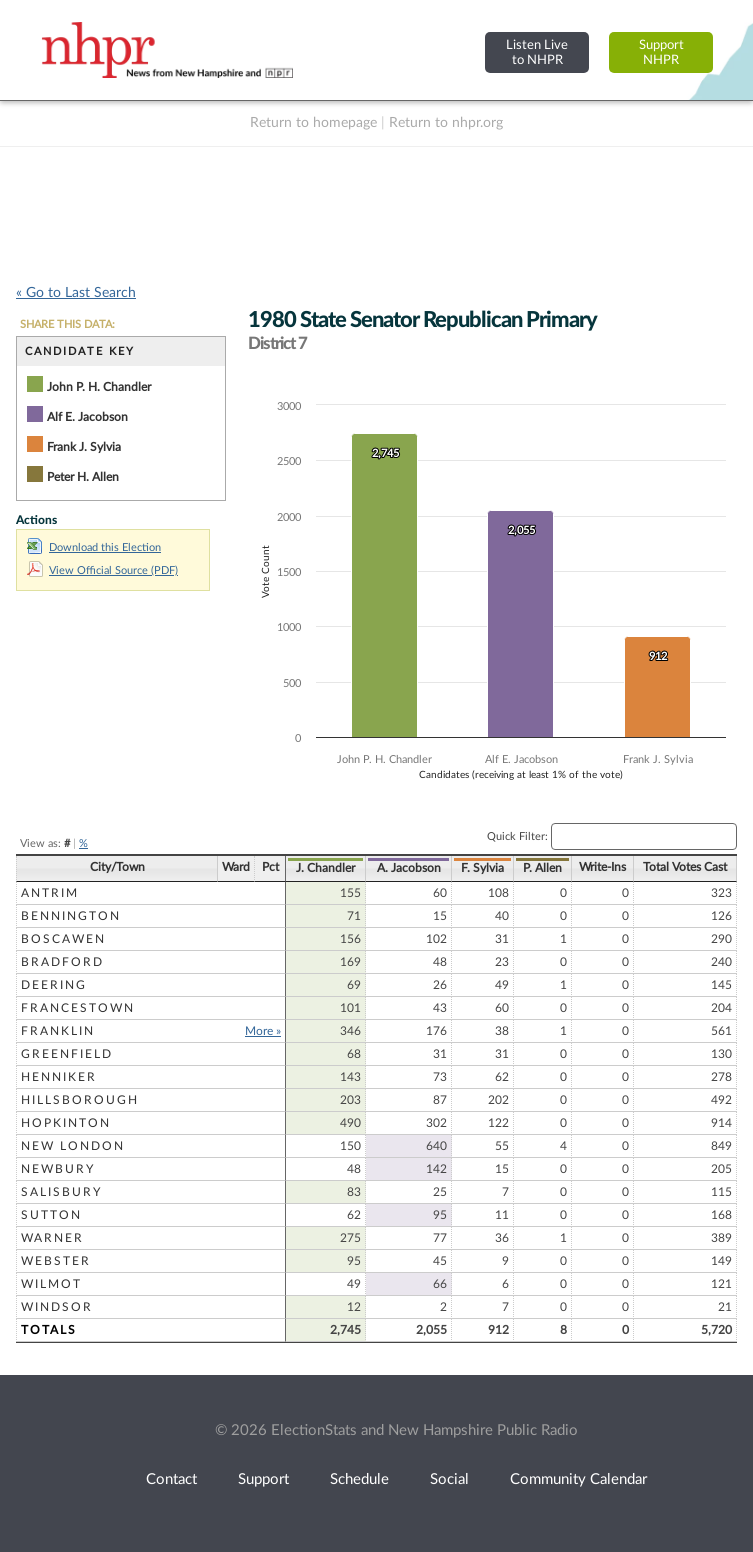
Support (263, 1479)
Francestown (78, 1008)
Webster (56, 1261)
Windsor (57, 1307)
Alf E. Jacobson (87, 417)
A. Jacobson (409, 868)
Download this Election (94, 547)
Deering (54, 985)
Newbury (58, 1169)
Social (449, 1479)
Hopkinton (66, 1123)
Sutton (51, 1215)
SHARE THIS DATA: (67, 324)
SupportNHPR (661, 52)
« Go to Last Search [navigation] (76, 293)
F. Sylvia (482, 868)
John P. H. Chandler (99, 387)
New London (73, 1146)
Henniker (59, 1077)
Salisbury (61, 1192)
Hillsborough (80, 1100)
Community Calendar (578, 1479)
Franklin (58, 1031)
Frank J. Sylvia (84, 447)
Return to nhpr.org (446, 123)
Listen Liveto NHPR (537, 52)
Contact (171, 1479)
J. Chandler (325, 868)
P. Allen (542, 868)
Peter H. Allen (83, 477)
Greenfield (67, 1054)
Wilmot (51, 1284)
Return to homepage (313, 123)
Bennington (71, 916)
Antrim (50, 893)
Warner (52, 1238)
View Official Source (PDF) (102, 570)
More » (263, 1031)
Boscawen (63, 939)
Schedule (359, 1479)
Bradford (62, 962)
